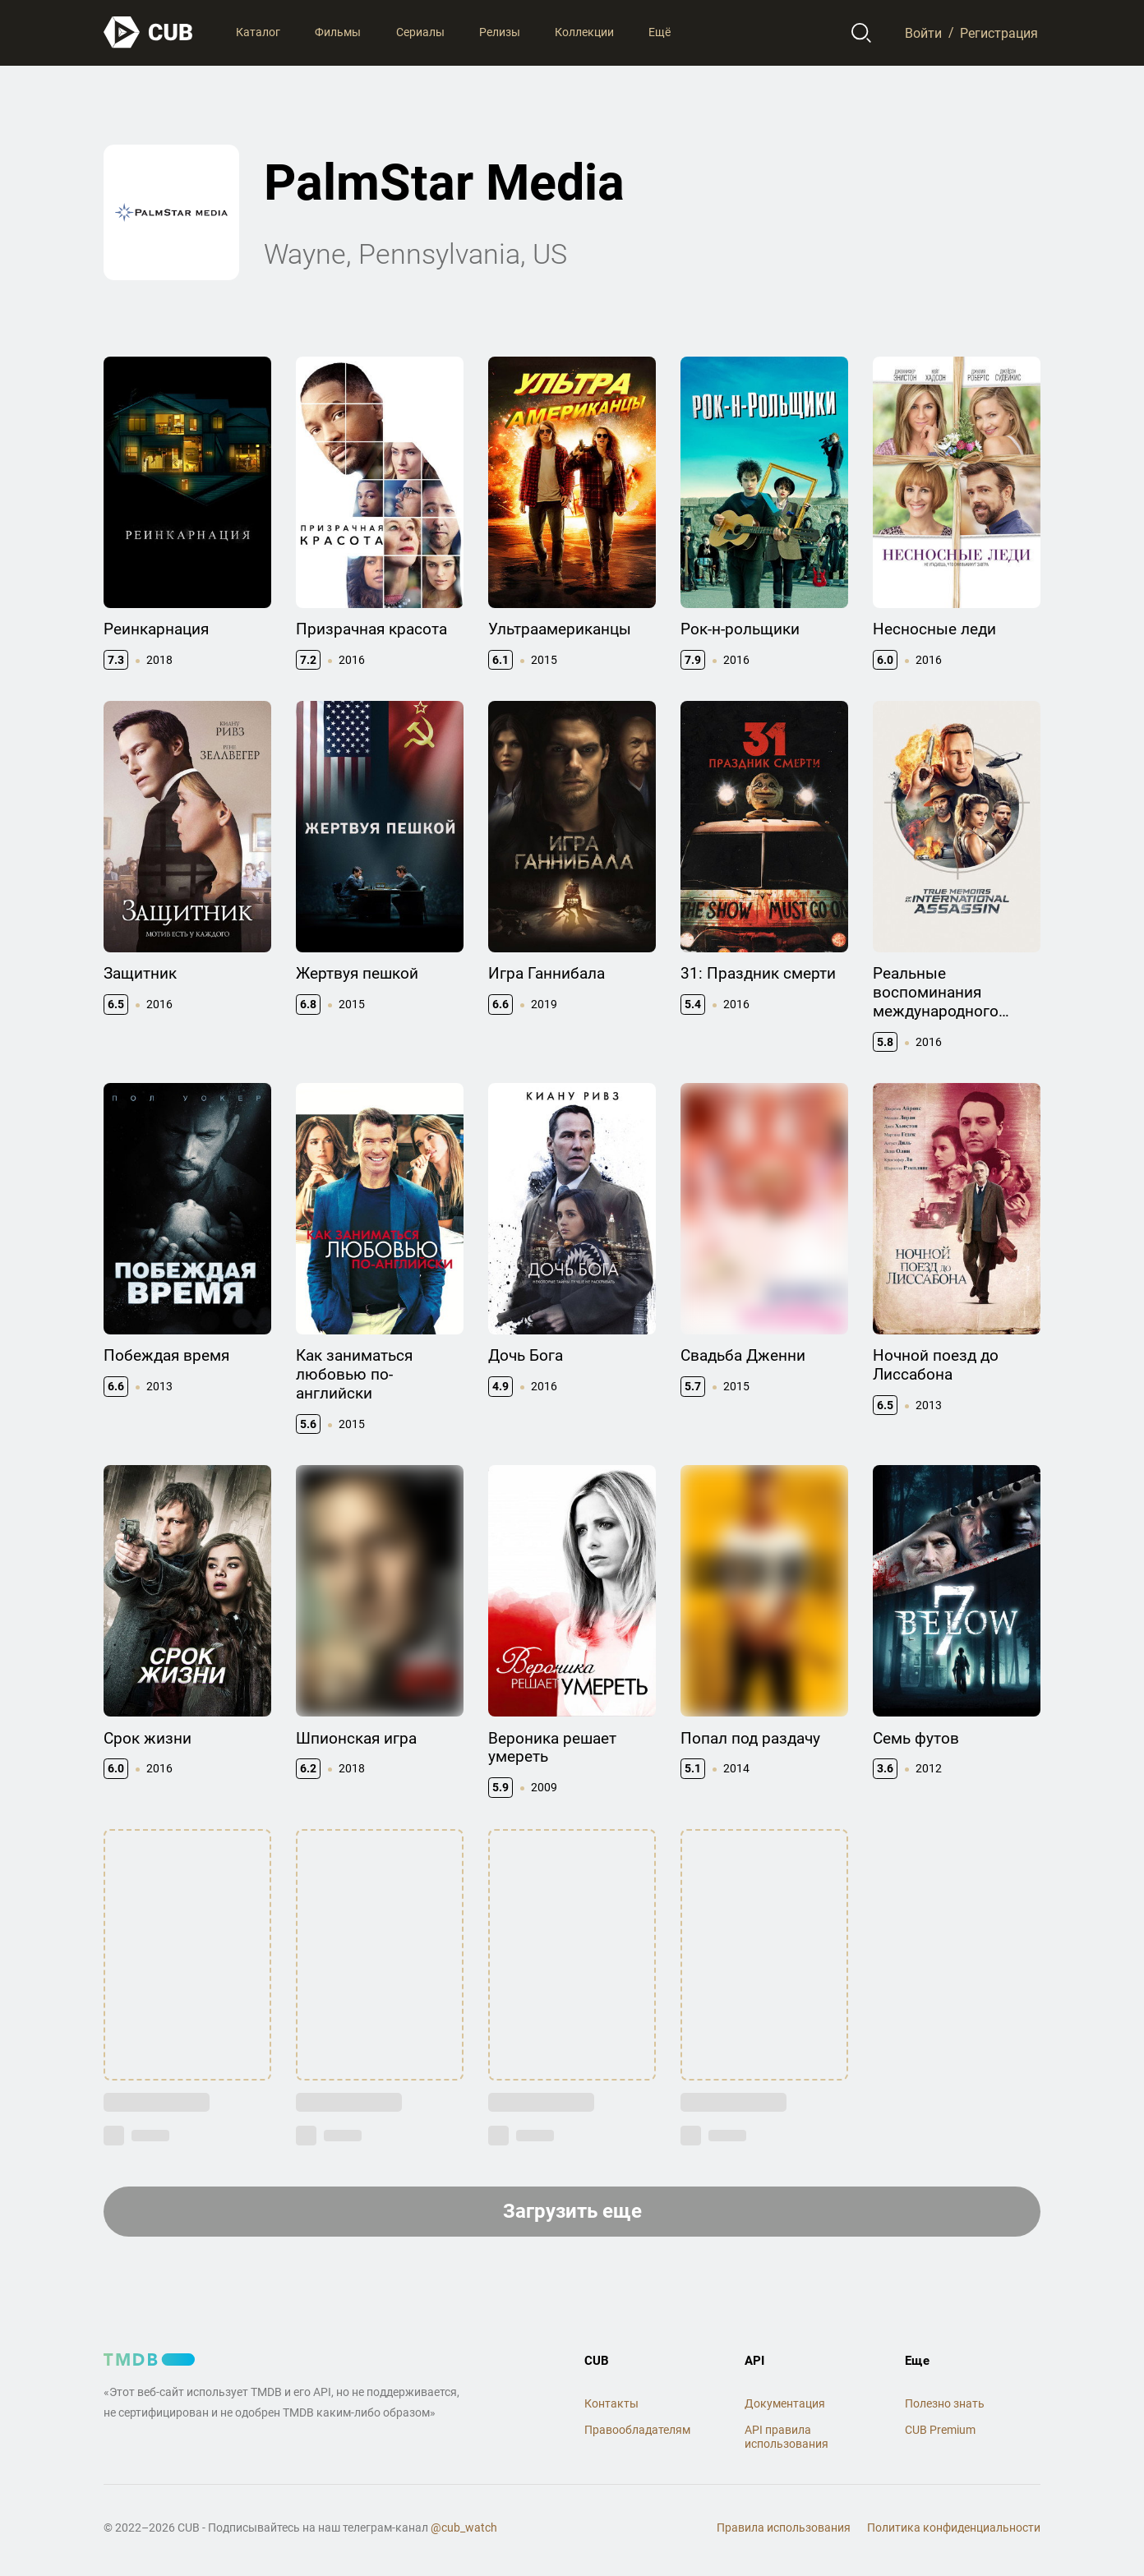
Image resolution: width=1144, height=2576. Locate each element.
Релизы (499, 32)
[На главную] (149, 32)
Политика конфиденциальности (953, 2527)
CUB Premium (940, 2429)
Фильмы (338, 32)
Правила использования (784, 2527)
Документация (785, 2403)
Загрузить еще (572, 2211)
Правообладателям (637, 2429)
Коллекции (584, 32)
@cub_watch (464, 2527)
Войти (923, 32)
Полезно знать (945, 2403)
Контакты (611, 2403)
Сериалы (420, 32)
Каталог (258, 32)
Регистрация (999, 32)
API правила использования (786, 2436)
